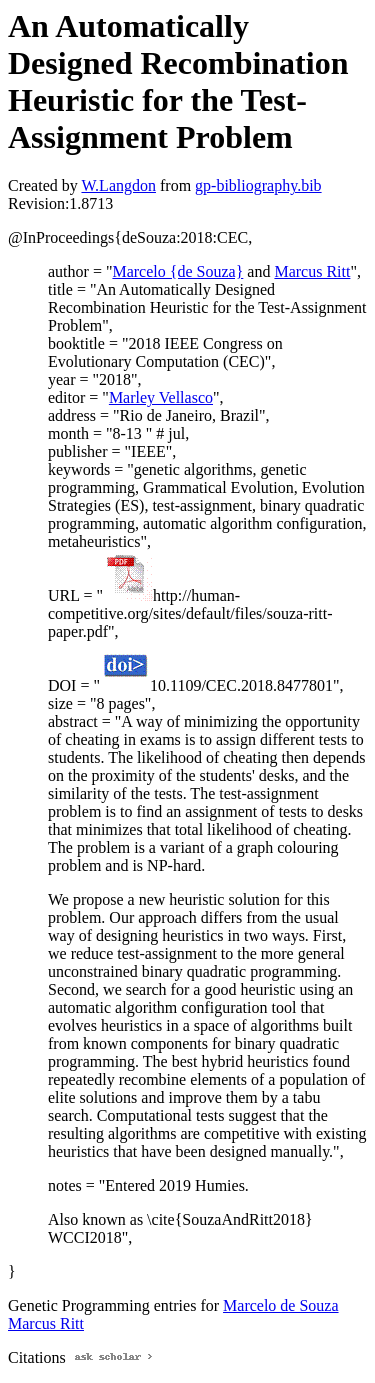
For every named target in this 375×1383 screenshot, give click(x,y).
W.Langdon (118, 185)
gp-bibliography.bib (258, 185)
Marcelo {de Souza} (177, 271)
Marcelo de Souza (281, 1305)
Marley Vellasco (161, 397)
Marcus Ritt (312, 271)
